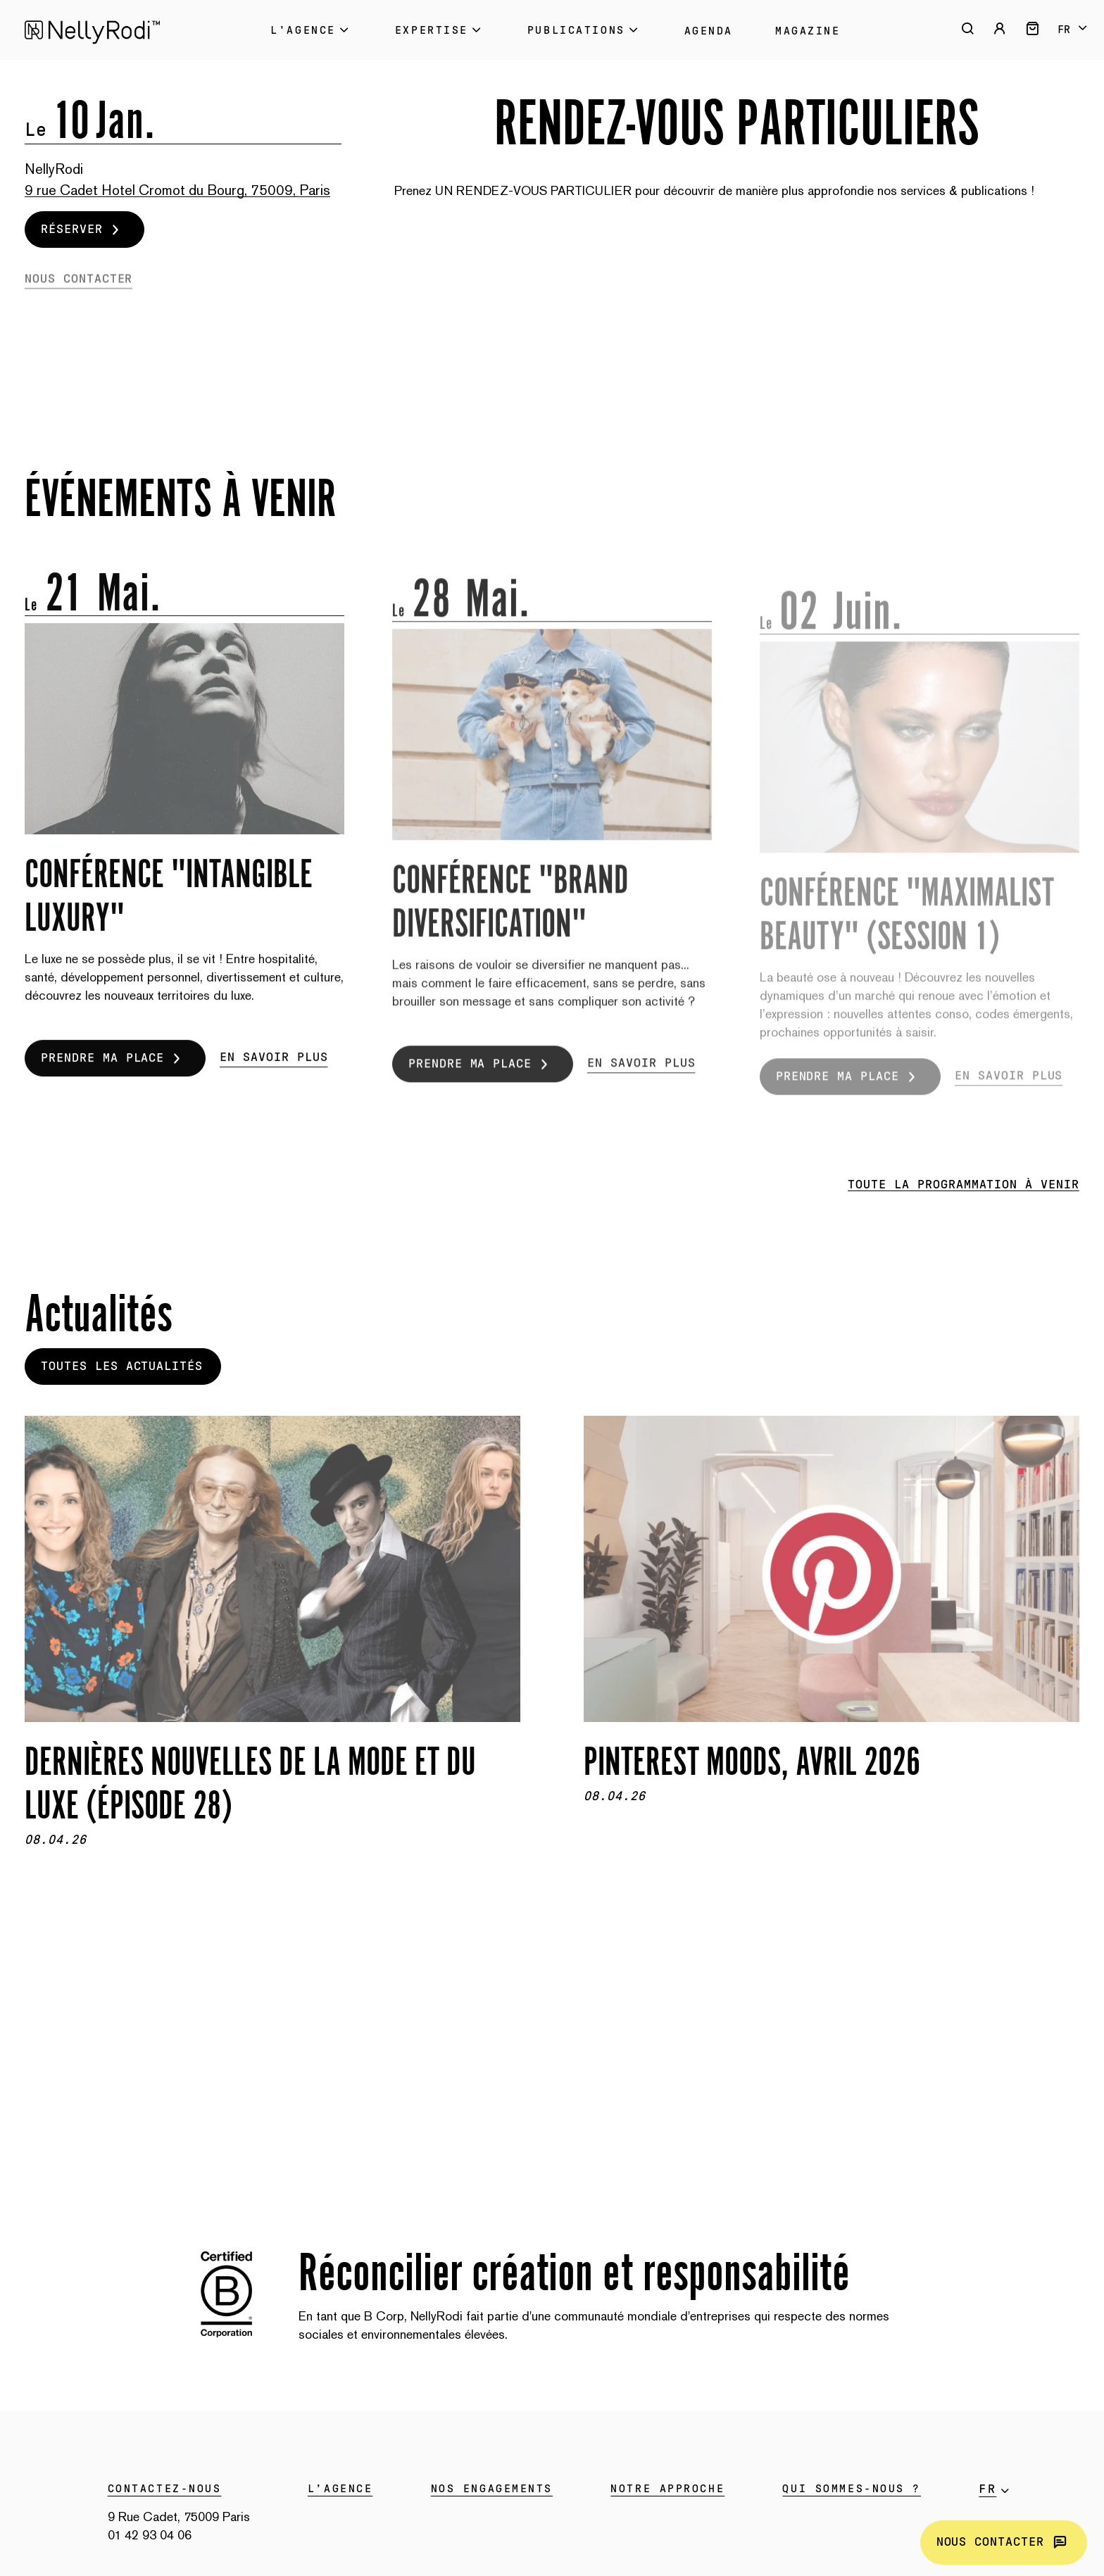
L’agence (340, 2488)
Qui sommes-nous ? (851, 2488)
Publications (584, 30)
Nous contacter (1003, 2542)
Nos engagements (492, 2488)
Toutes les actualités (122, 1366)
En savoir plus (273, 1079)
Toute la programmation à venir (963, 1185)
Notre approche (667, 2488)
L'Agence (311, 30)
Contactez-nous (165, 2488)
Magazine (807, 31)
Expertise (440, 30)
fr (1064, 29)
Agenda (708, 31)
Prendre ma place (114, 1079)
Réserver (83, 229)
